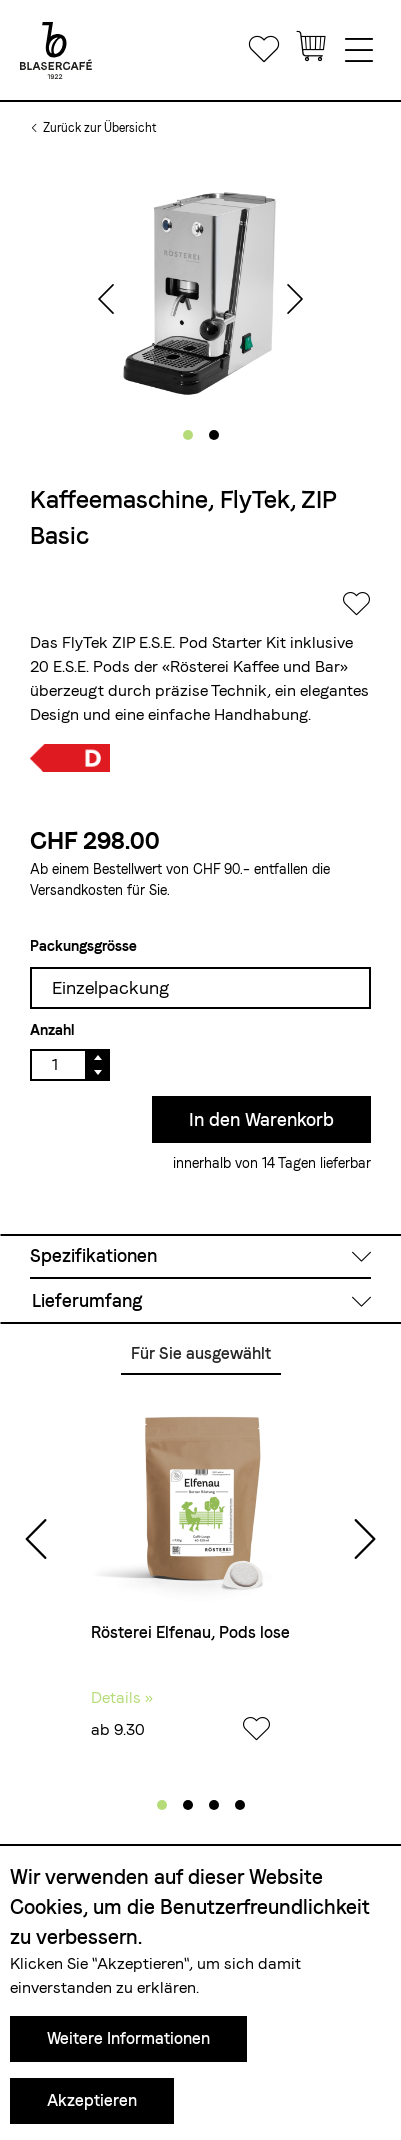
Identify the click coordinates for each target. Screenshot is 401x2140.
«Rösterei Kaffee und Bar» (255, 666)
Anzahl (52, 1030)
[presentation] (106, 301)
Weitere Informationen (128, 2038)
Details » (122, 1697)
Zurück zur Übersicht (99, 128)
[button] (188, 435)
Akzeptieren (92, 2100)
